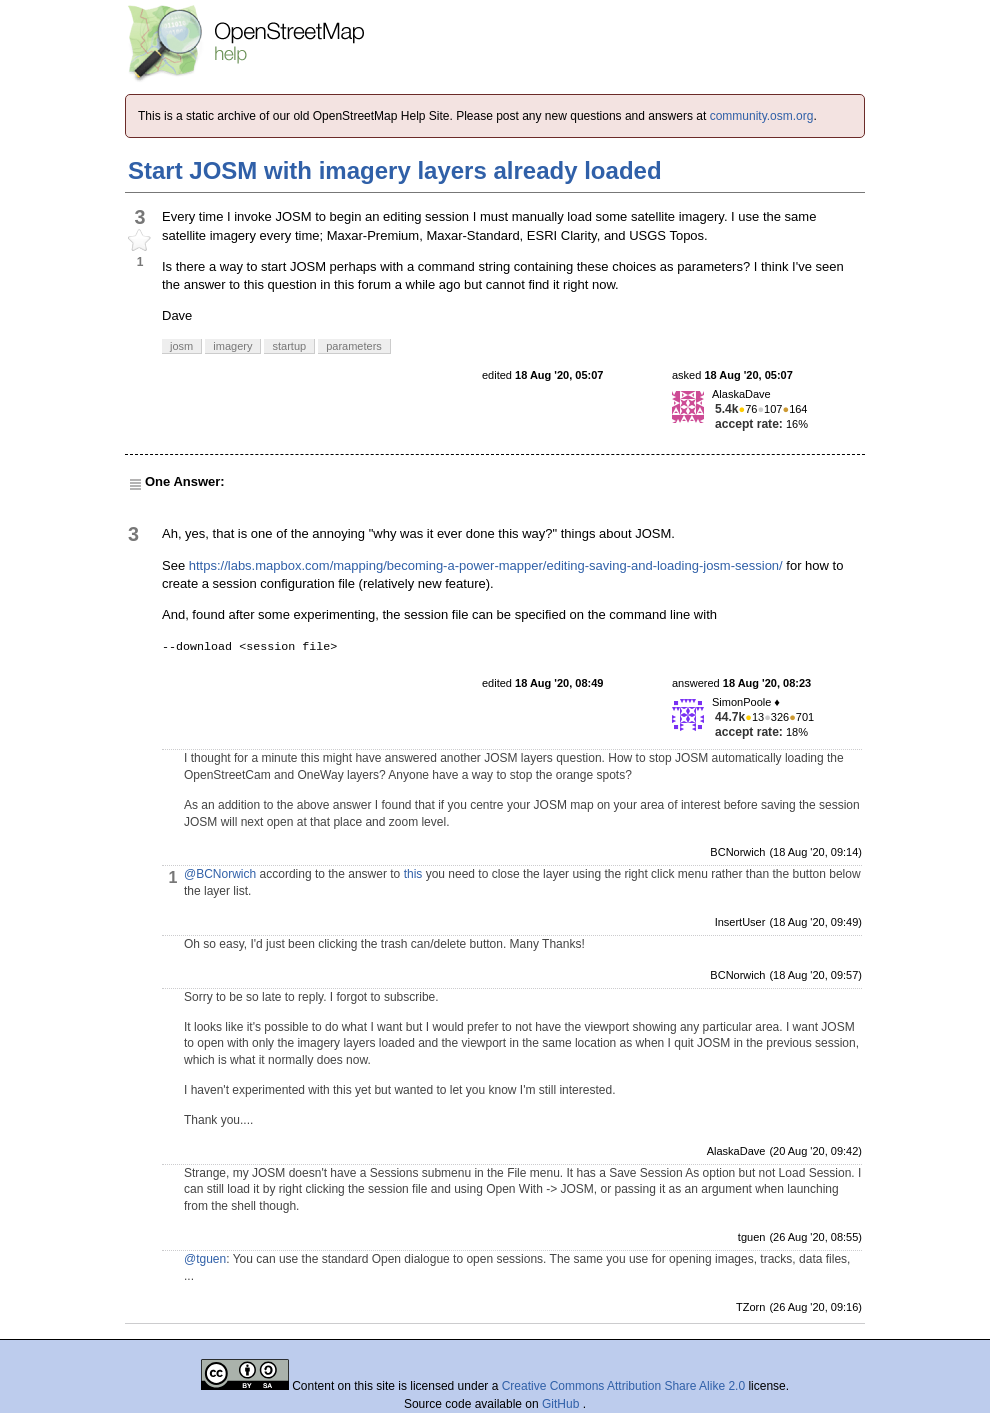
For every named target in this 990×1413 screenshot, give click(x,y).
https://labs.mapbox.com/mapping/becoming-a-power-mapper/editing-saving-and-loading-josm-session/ (486, 565)
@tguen (205, 1259)
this (413, 874)
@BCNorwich (220, 874)
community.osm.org (762, 116)
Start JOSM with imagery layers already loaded (395, 170)
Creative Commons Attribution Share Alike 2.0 (623, 1386)
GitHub (562, 1404)
